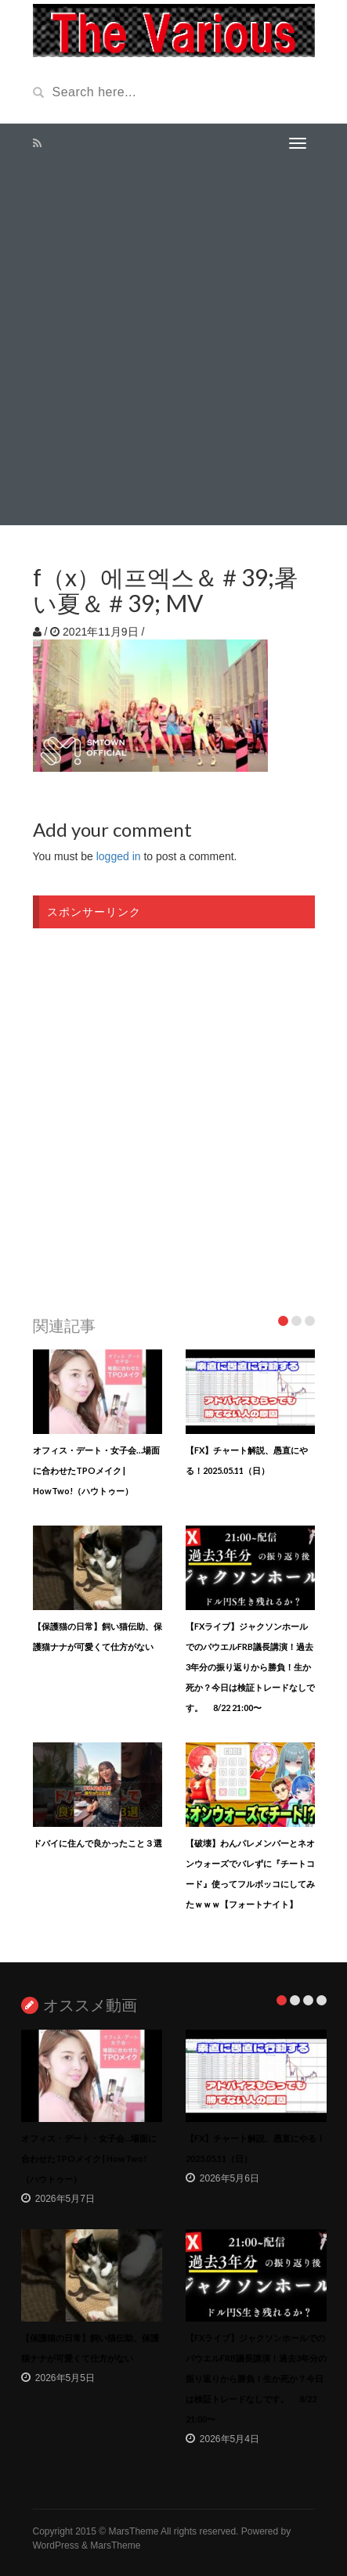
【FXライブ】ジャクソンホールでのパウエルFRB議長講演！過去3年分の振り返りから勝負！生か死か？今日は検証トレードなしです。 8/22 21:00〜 (250, 1667)
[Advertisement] (173, 344)
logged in (118, 856)
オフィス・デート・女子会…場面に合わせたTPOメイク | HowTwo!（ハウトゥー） (96, 1470)
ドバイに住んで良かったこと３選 (97, 1843)
